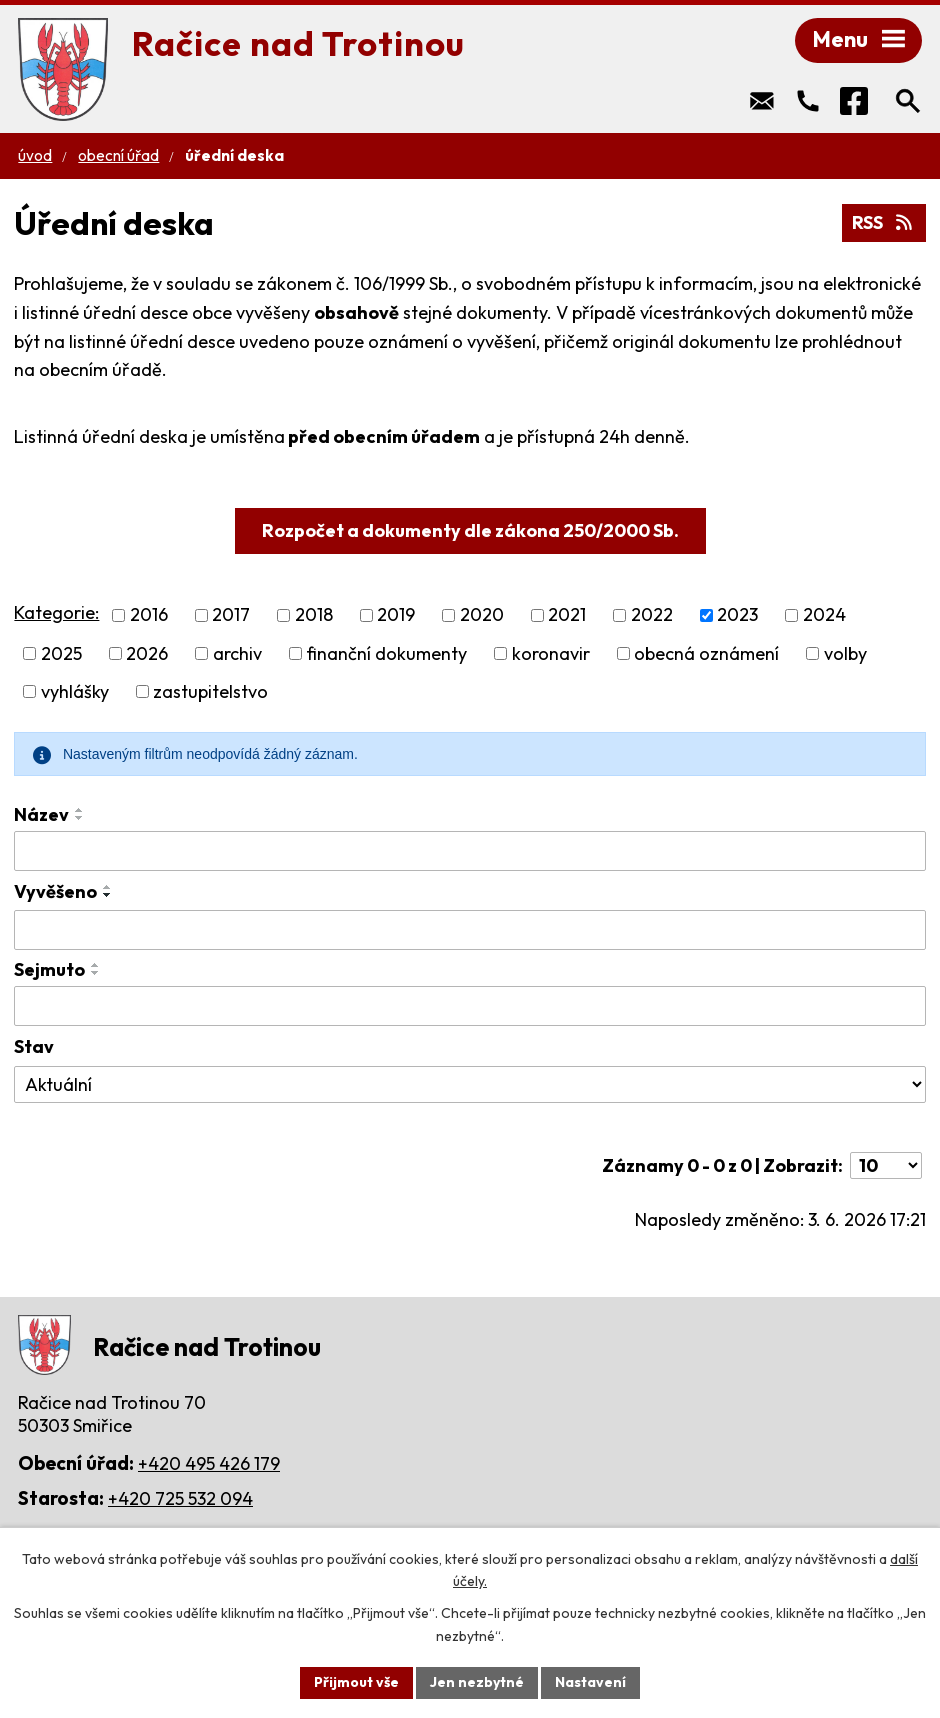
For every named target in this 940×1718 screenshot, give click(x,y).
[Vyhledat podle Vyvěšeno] (469, 930)
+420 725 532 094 (180, 1498)
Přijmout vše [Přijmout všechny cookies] (356, 1682)
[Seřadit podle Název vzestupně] (80, 810)
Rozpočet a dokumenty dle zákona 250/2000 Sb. (470, 530)
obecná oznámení (706, 653)
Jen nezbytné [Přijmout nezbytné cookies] (477, 1682)
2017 (231, 615)
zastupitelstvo (210, 691)
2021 (567, 615)
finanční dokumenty (386, 653)
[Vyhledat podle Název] (469, 851)
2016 (149, 615)
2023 (737, 615)
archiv (237, 653)
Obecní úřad (118, 155)
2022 (652, 615)
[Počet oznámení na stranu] (886, 1165)
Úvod (35, 155)
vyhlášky (75, 691)
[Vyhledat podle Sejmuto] (469, 1006)
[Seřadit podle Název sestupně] (80, 818)
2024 (824, 615)
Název (41, 814)
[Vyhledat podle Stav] (469, 1085)
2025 (61, 653)
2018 (314, 615)
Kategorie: (56, 612)
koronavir (551, 653)
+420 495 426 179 (209, 1463)
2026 (147, 653)
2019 (396, 615)
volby (845, 653)
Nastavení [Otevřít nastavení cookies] (590, 1682)
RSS (883, 222)
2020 (482, 615)
